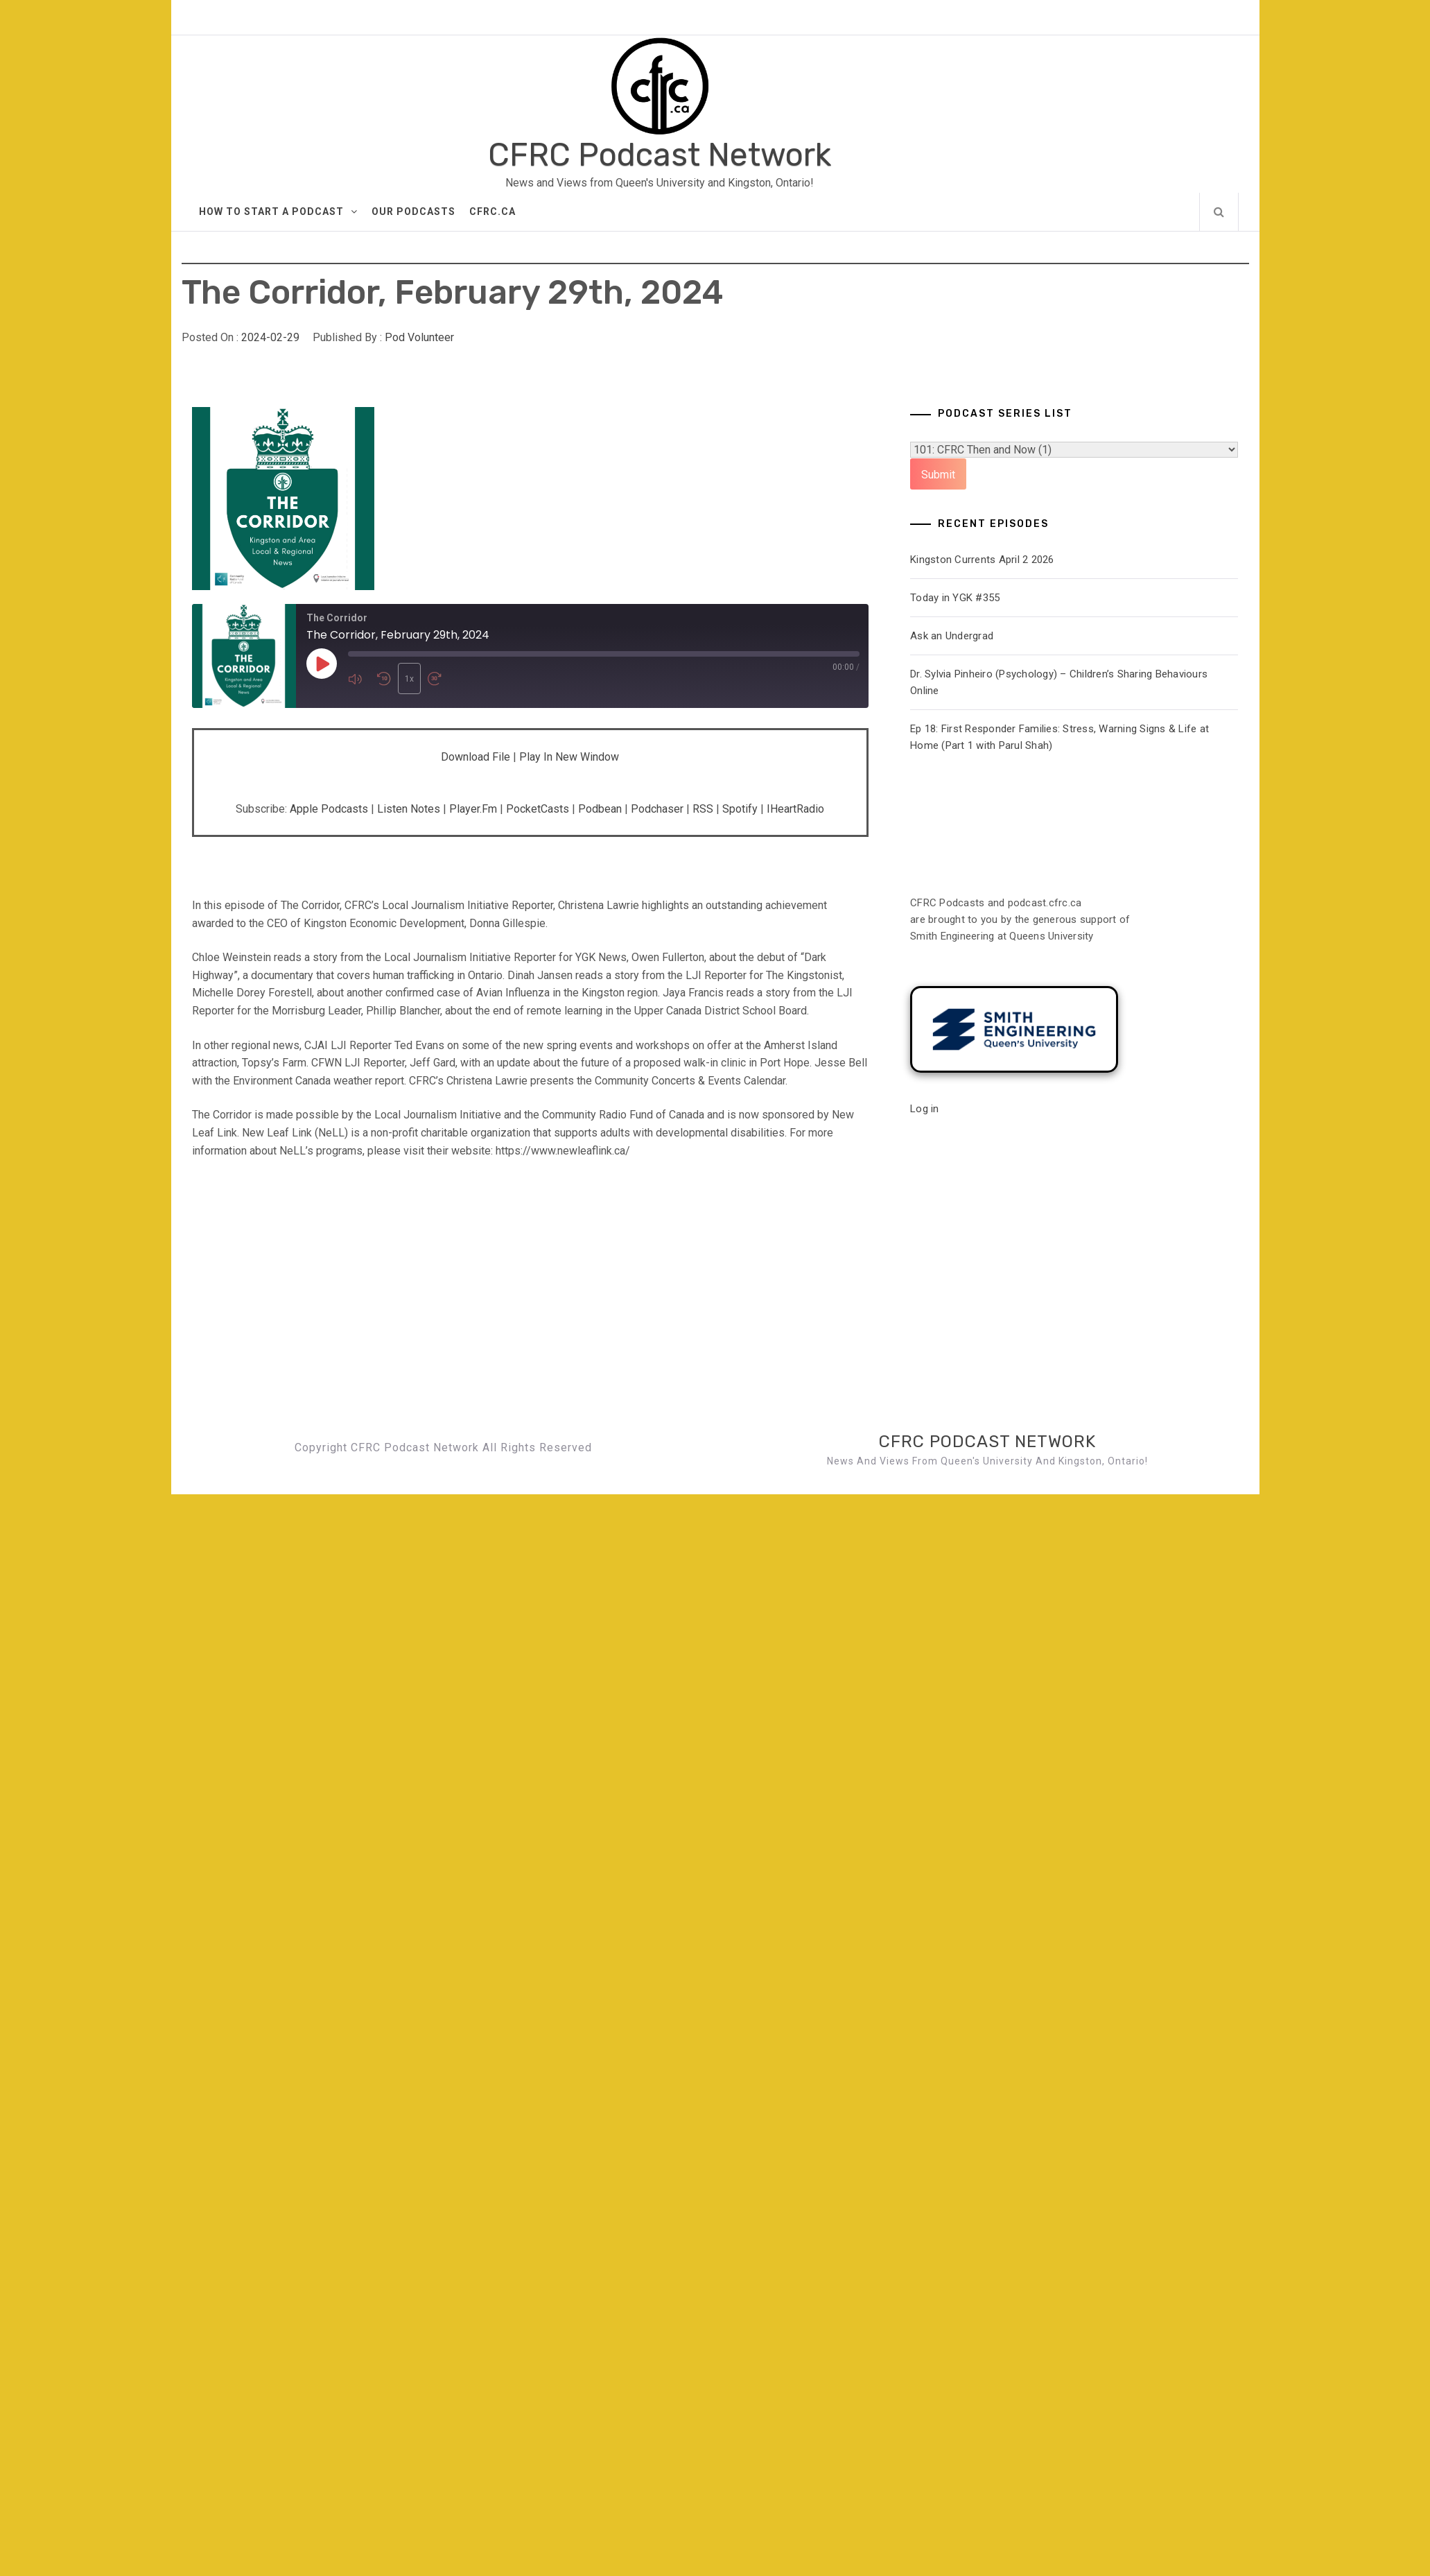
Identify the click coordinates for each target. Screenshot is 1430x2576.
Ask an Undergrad (951, 636)
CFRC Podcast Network (659, 155)
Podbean (600, 808)
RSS (702, 808)
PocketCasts (537, 808)
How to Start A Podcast (278, 211)
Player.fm (473, 808)
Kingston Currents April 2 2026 (982, 559)
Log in (924, 1109)
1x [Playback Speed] (409, 679)
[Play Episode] (321, 664)
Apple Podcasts (329, 808)
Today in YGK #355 (955, 597)
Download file (475, 756)
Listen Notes (408, 808)
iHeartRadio (795, 808)
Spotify (740, 808)
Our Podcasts (413, 211)
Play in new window (569, 756)
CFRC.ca (492, 211)
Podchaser (657, 808)
